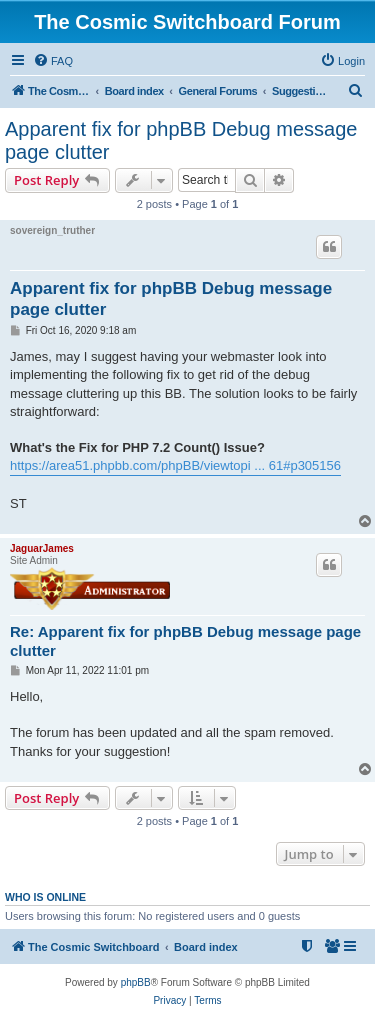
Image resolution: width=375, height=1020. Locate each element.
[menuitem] (53, 61)
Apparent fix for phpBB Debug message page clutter (181, 140)
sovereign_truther (52, 230)
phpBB (136, 982)
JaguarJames (42, 548)
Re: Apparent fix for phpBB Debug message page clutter (185, 641)
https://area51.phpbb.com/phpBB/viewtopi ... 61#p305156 (175, 465)
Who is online (45, 897)
